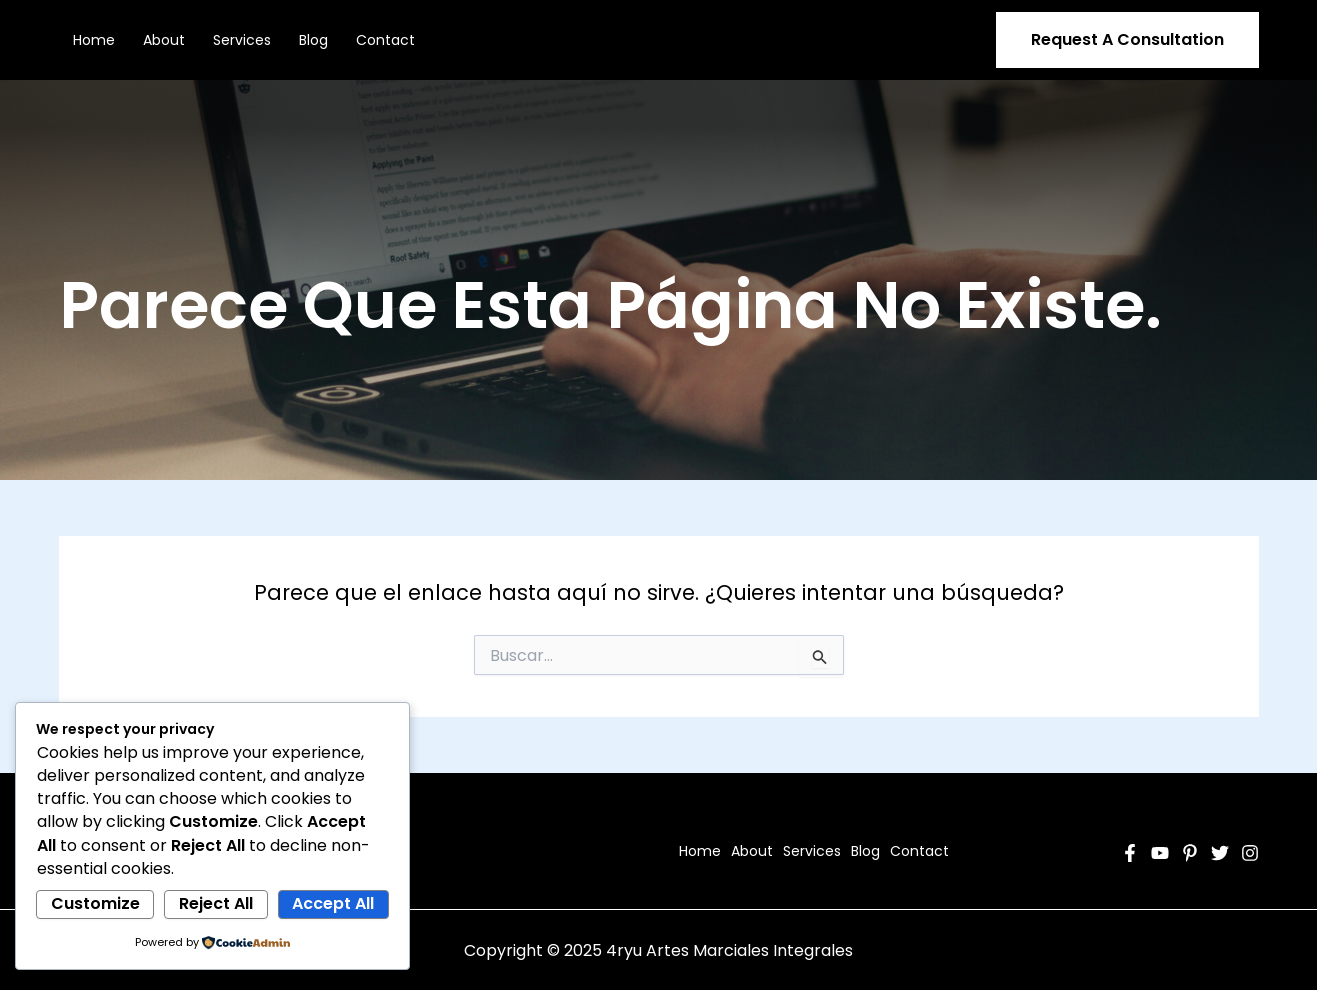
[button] (1127, 40)
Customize (95, 903)
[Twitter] (1220, 853)
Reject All (216, 903)
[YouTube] (1160, 853)
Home (94, 40)
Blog (313, 40)
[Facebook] (1130, 853)
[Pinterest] (1190, 853)
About (164, 40)
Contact (385, 40)
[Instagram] (1250, 853)
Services (242, 40)
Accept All (333, 903)
